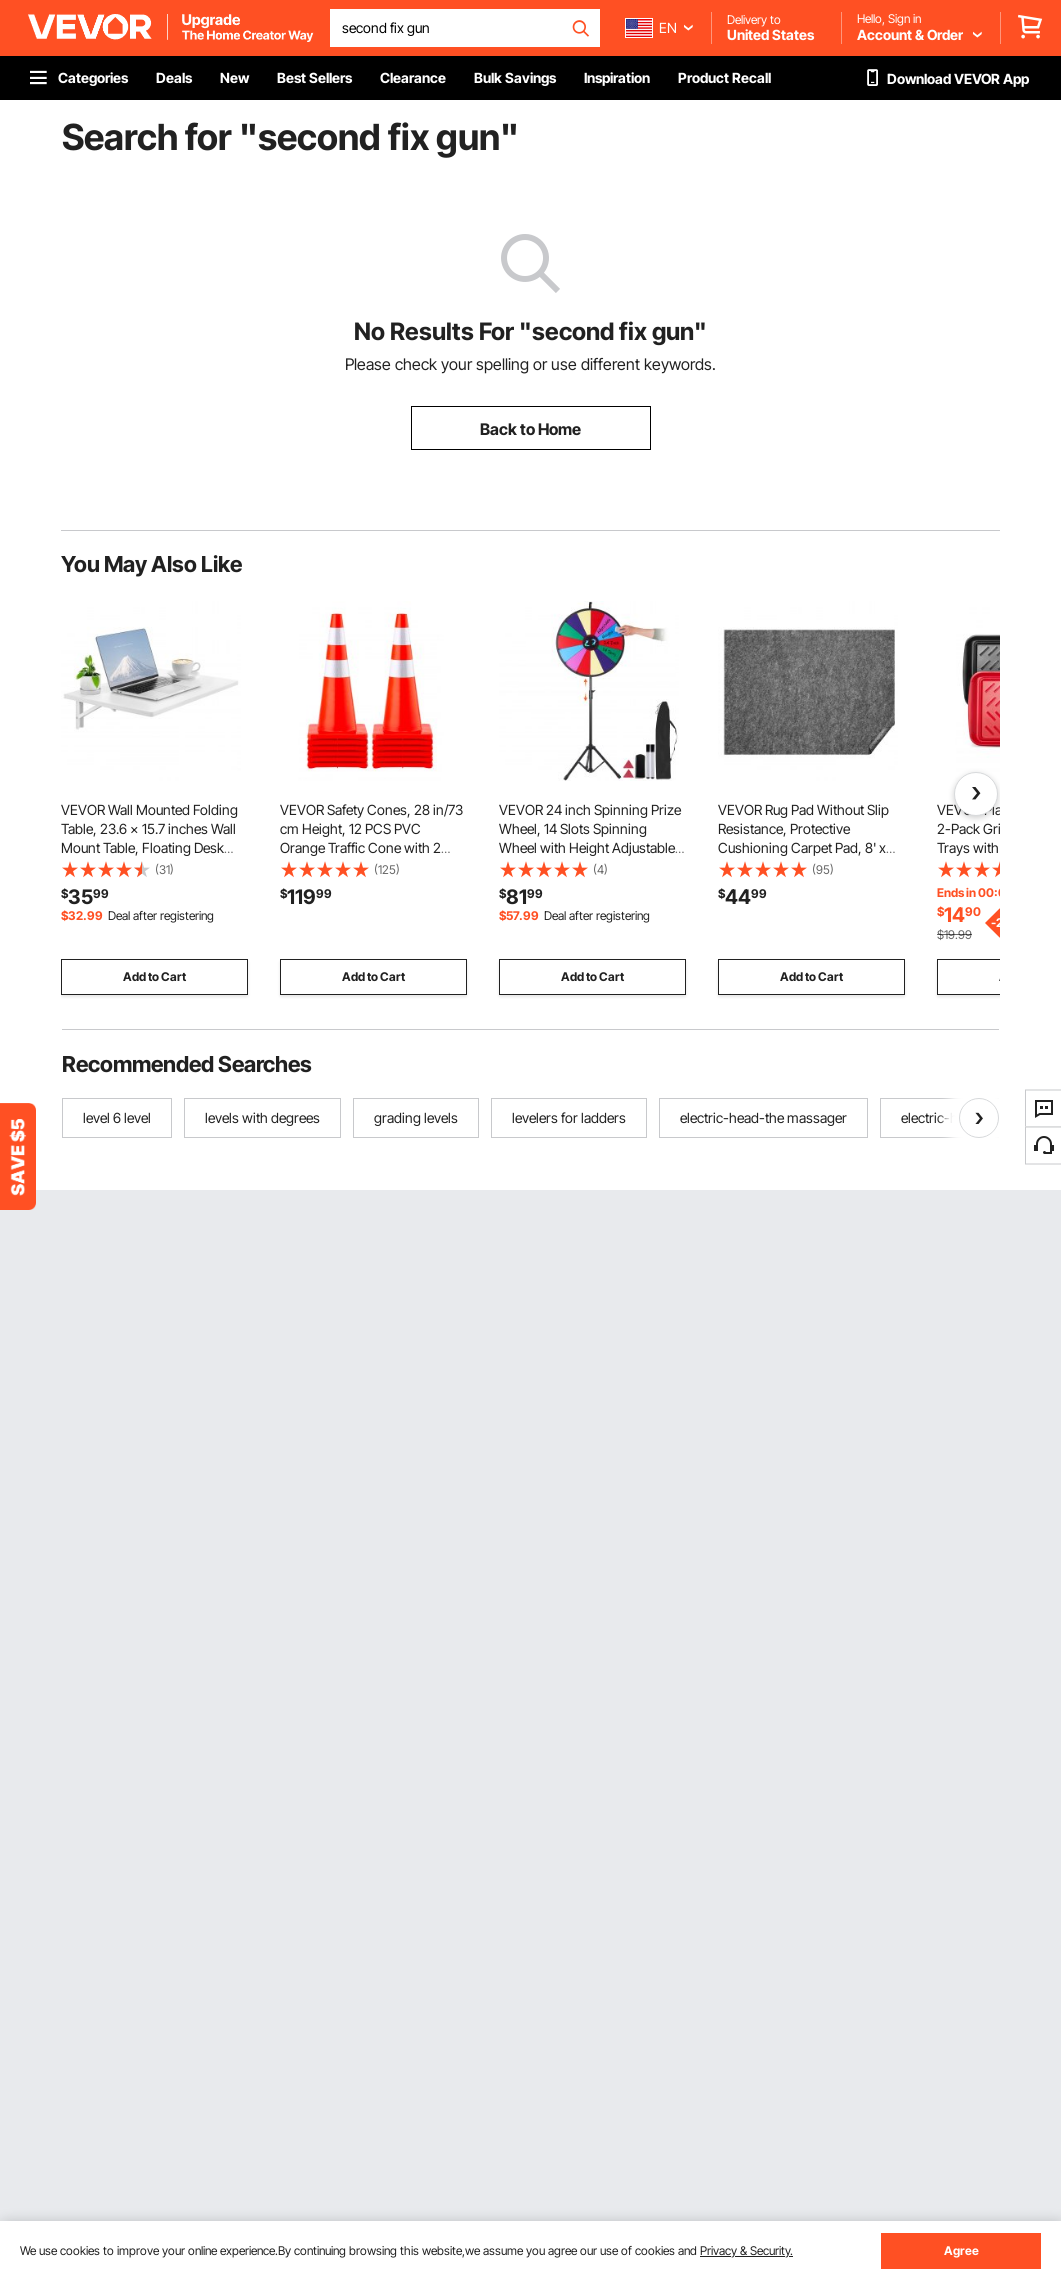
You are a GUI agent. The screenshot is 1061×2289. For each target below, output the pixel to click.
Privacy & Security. (746, 2250)
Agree (961, 2250)
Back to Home (530, 429)
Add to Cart (154, 976)
